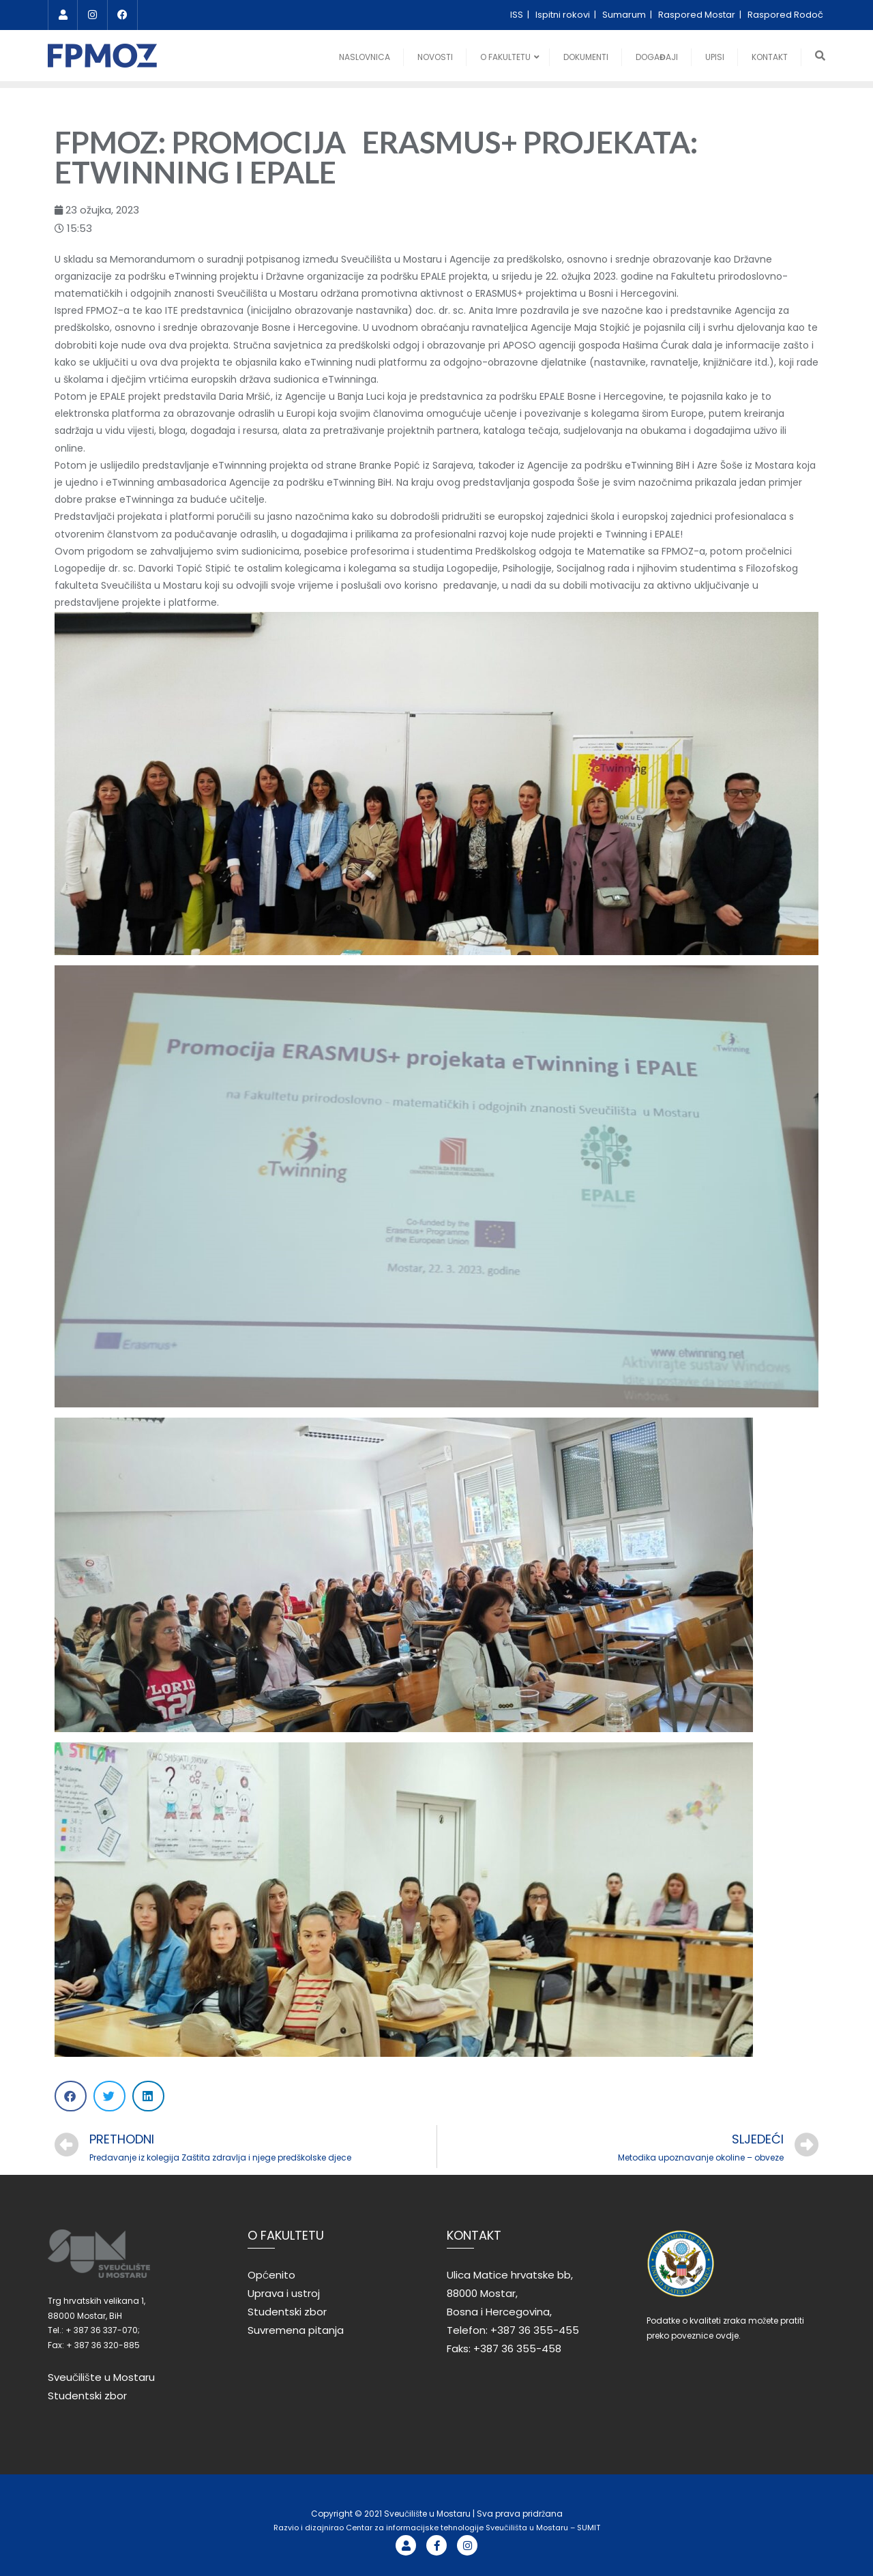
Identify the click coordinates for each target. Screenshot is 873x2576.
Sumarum (625, 14)
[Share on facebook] (71, 2096)
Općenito (271, 2275)
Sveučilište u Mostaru (101, 2377)
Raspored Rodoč (785, 14)
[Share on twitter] (109, 2096)
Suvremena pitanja (296, 2330)
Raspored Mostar (697, 14)
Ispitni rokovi (563, 14)
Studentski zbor (87, 2395)
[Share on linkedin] (148, 2096)
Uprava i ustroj (284, 2293)
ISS (517, 14)
